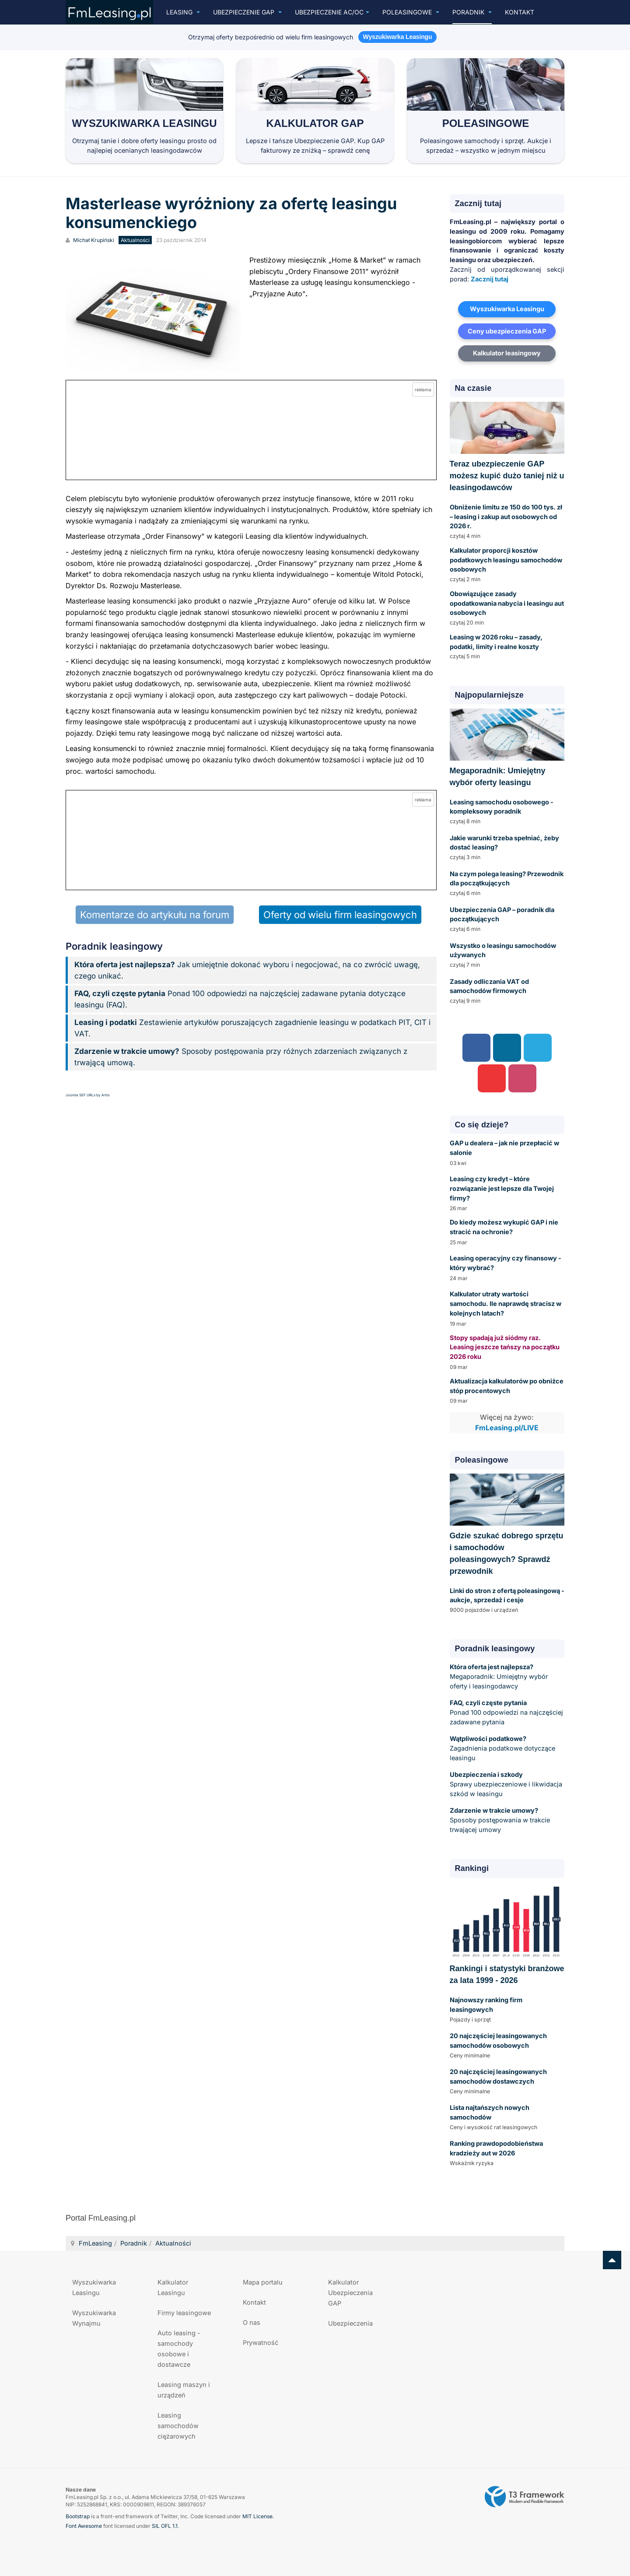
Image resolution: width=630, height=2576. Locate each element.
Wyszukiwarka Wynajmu (94, 2318)
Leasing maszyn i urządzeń (184, 2390)
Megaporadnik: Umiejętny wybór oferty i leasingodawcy (499, 1676)
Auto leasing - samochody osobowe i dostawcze (179, 2348)
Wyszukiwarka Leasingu (144, 123)
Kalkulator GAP (315, 123)
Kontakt (519, 12)
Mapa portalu (263, 2282)
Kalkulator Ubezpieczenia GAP (350, 2292)
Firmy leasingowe (184, 2312)
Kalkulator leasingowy (507, 353)
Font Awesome (84, 2526)
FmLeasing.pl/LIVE (507, 1428)
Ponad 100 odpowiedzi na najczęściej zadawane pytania (506, 1712)
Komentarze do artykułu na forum (154, 914)
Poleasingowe (410, 12)
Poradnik (472, 12)
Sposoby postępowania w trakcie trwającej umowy (500, 1820)
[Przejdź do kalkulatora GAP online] (251, 430)
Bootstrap (78, 2516)
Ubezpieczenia (350, 2323)
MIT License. (258, 2516)
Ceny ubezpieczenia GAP (507, 331)
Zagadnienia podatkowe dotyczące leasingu (502, 1748)
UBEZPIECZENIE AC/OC (332, 12)
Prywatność (260, 2342)
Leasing (183, 12)
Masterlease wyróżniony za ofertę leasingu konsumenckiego (231, 213)
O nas (251, 2322)
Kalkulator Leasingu (173, 2287)
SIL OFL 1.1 (165, 2526)
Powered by (524, 2497)
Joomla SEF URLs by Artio (88, 1095)
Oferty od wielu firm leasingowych (340, 914)
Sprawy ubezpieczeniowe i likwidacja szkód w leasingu (506, 1784)
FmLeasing (95, 2243)
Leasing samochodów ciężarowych (178, 2425)
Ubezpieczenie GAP (247, 12)
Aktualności (173, 2243)
